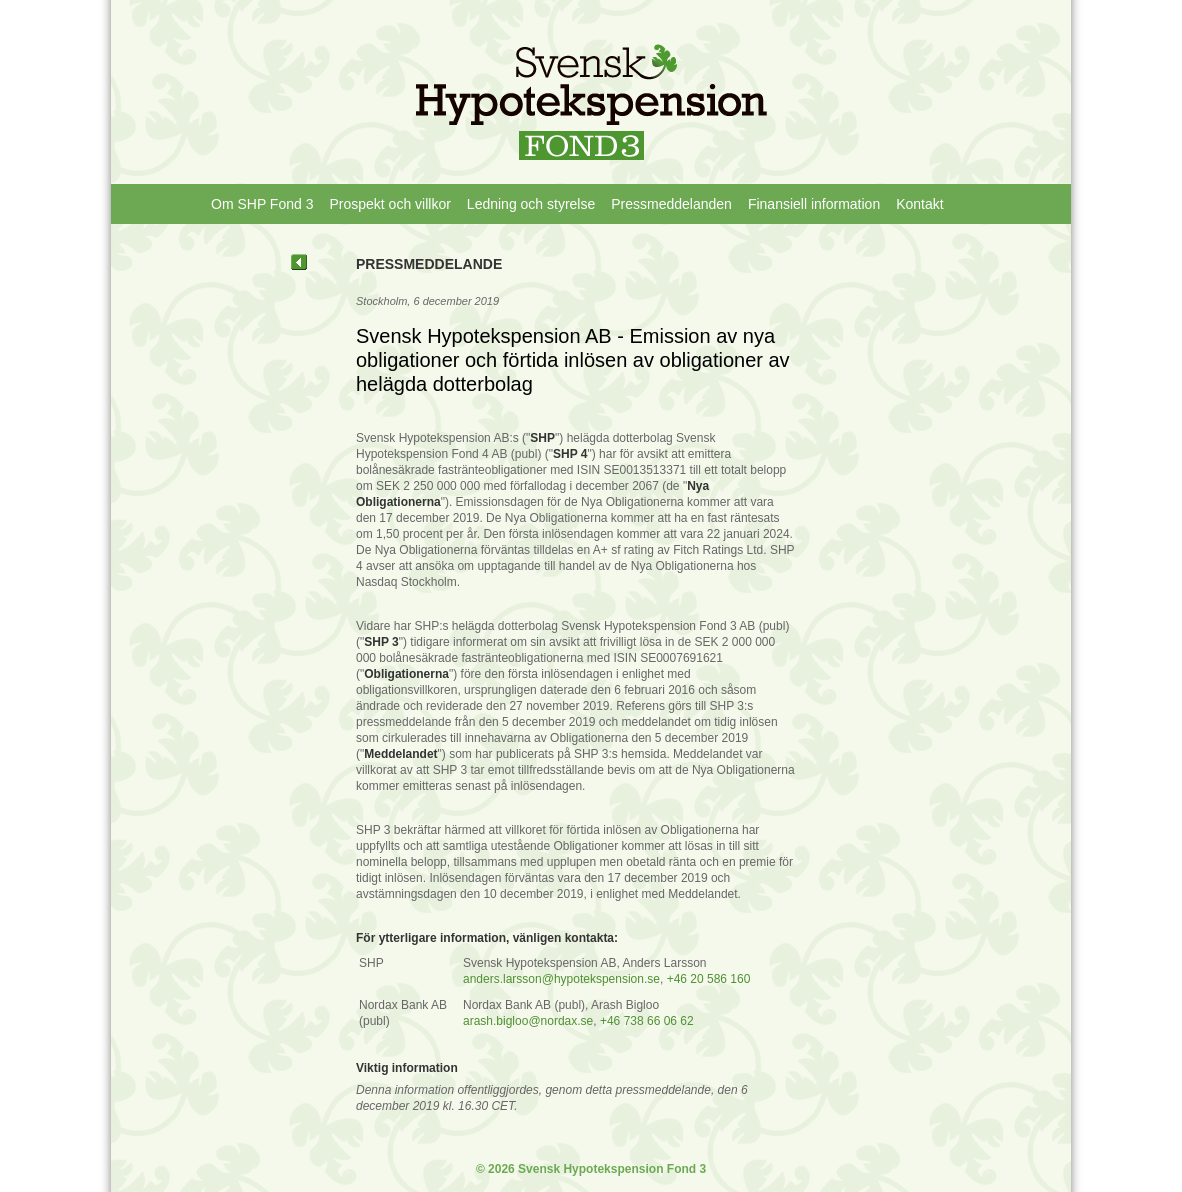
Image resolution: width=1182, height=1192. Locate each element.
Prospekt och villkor (389, 204)
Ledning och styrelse (531, 204)
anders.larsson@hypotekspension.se (561, 979)
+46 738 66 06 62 (647, 1021)
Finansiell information (814, 204)
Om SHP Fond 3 (262, 204)
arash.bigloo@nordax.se (528, 1021)
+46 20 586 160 (709, 979)
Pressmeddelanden (671, 204)
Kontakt (919, 204)
